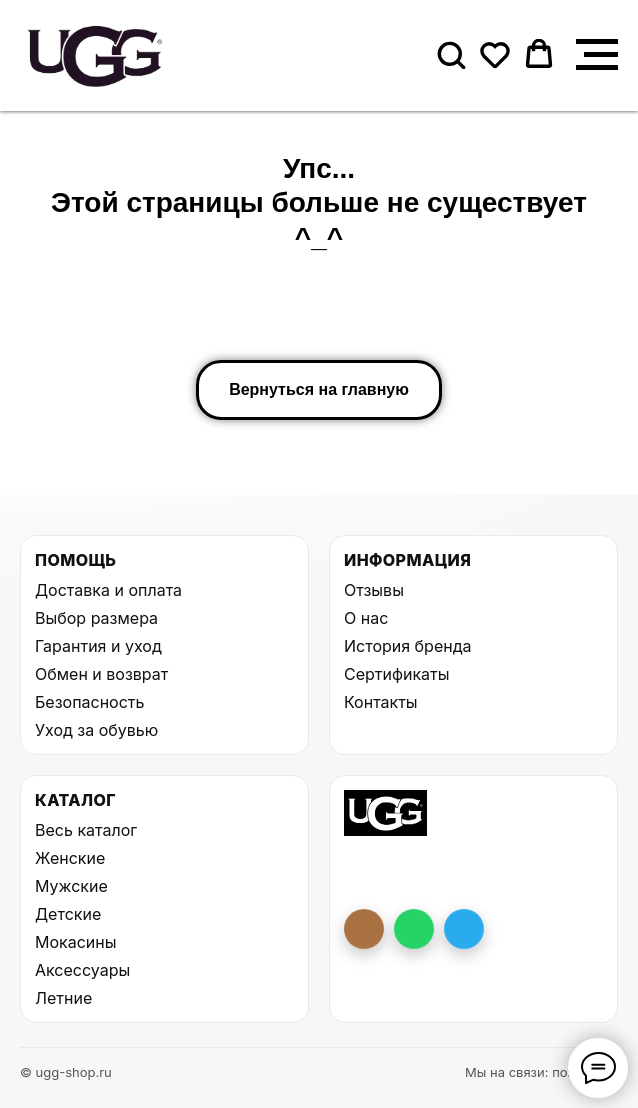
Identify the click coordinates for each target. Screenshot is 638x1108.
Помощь (75, 560)
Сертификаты (396, 674)
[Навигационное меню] (597, 55)
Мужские (71, 886)
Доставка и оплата (108, 590)
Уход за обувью (96, 730)
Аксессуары (82, 970)
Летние (63, 998)
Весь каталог (86, 830)
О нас (366, 618)
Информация (407, 560)
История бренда (407, 646)
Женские (70, 858)
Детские (68, 914)
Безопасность (89, 702)
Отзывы (374, 590)
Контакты (381, 702)
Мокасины (76, 942)
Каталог (75, 800)
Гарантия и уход (98, 646)
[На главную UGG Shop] (385, 813)
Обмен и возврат (101, 674)
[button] (451, 54)
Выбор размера (96, 618)
